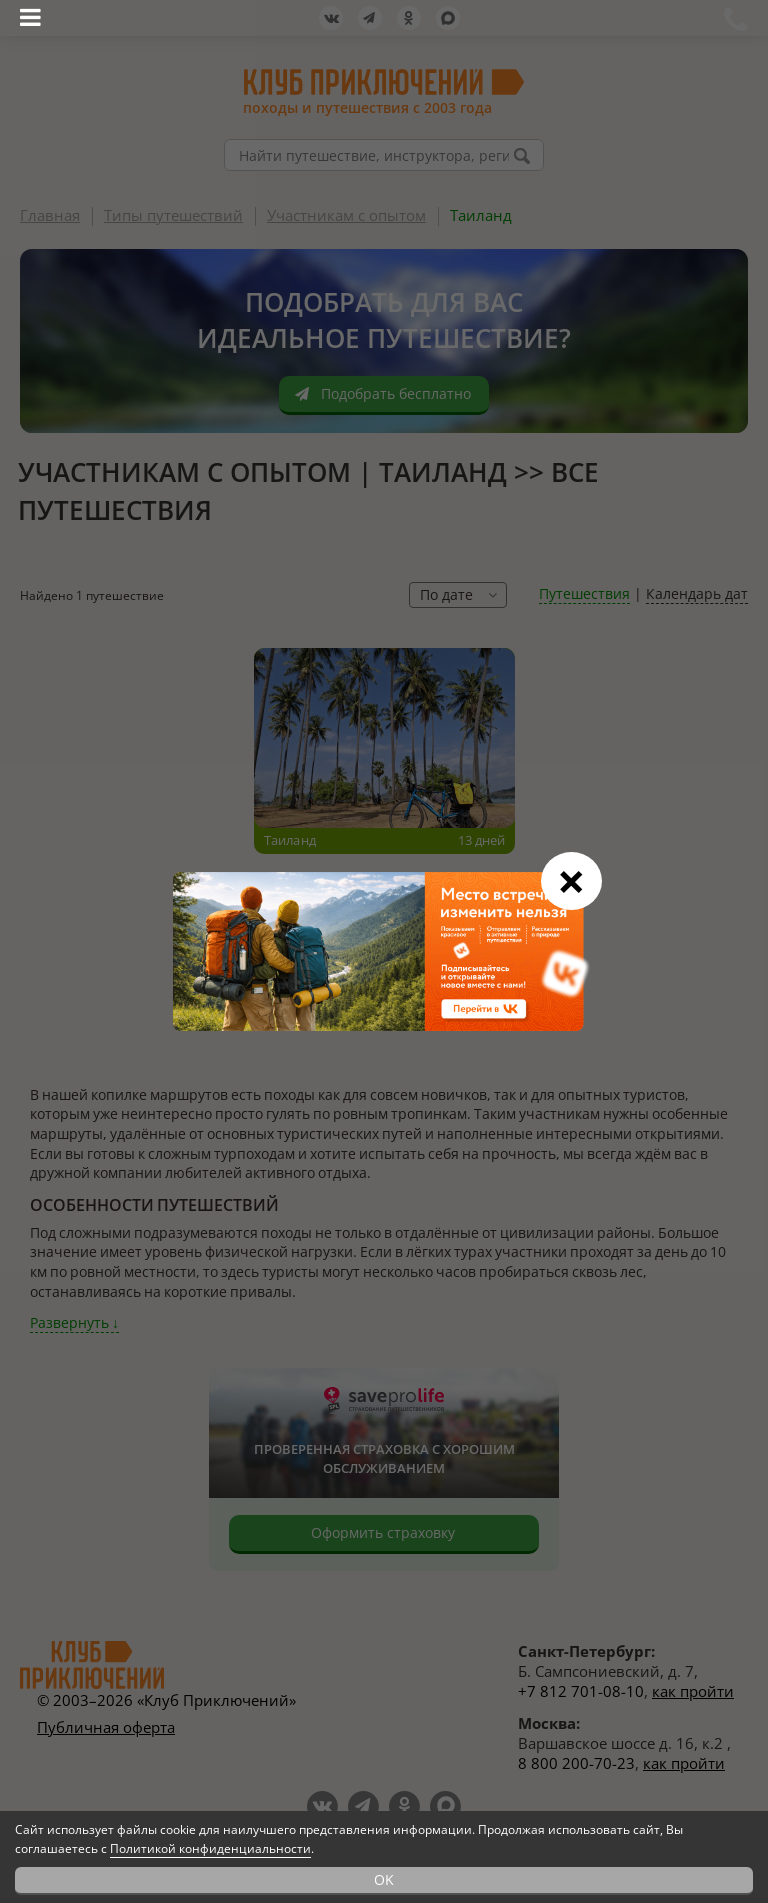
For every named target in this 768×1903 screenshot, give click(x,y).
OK (384, 1879)
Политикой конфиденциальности (210, 1848)
